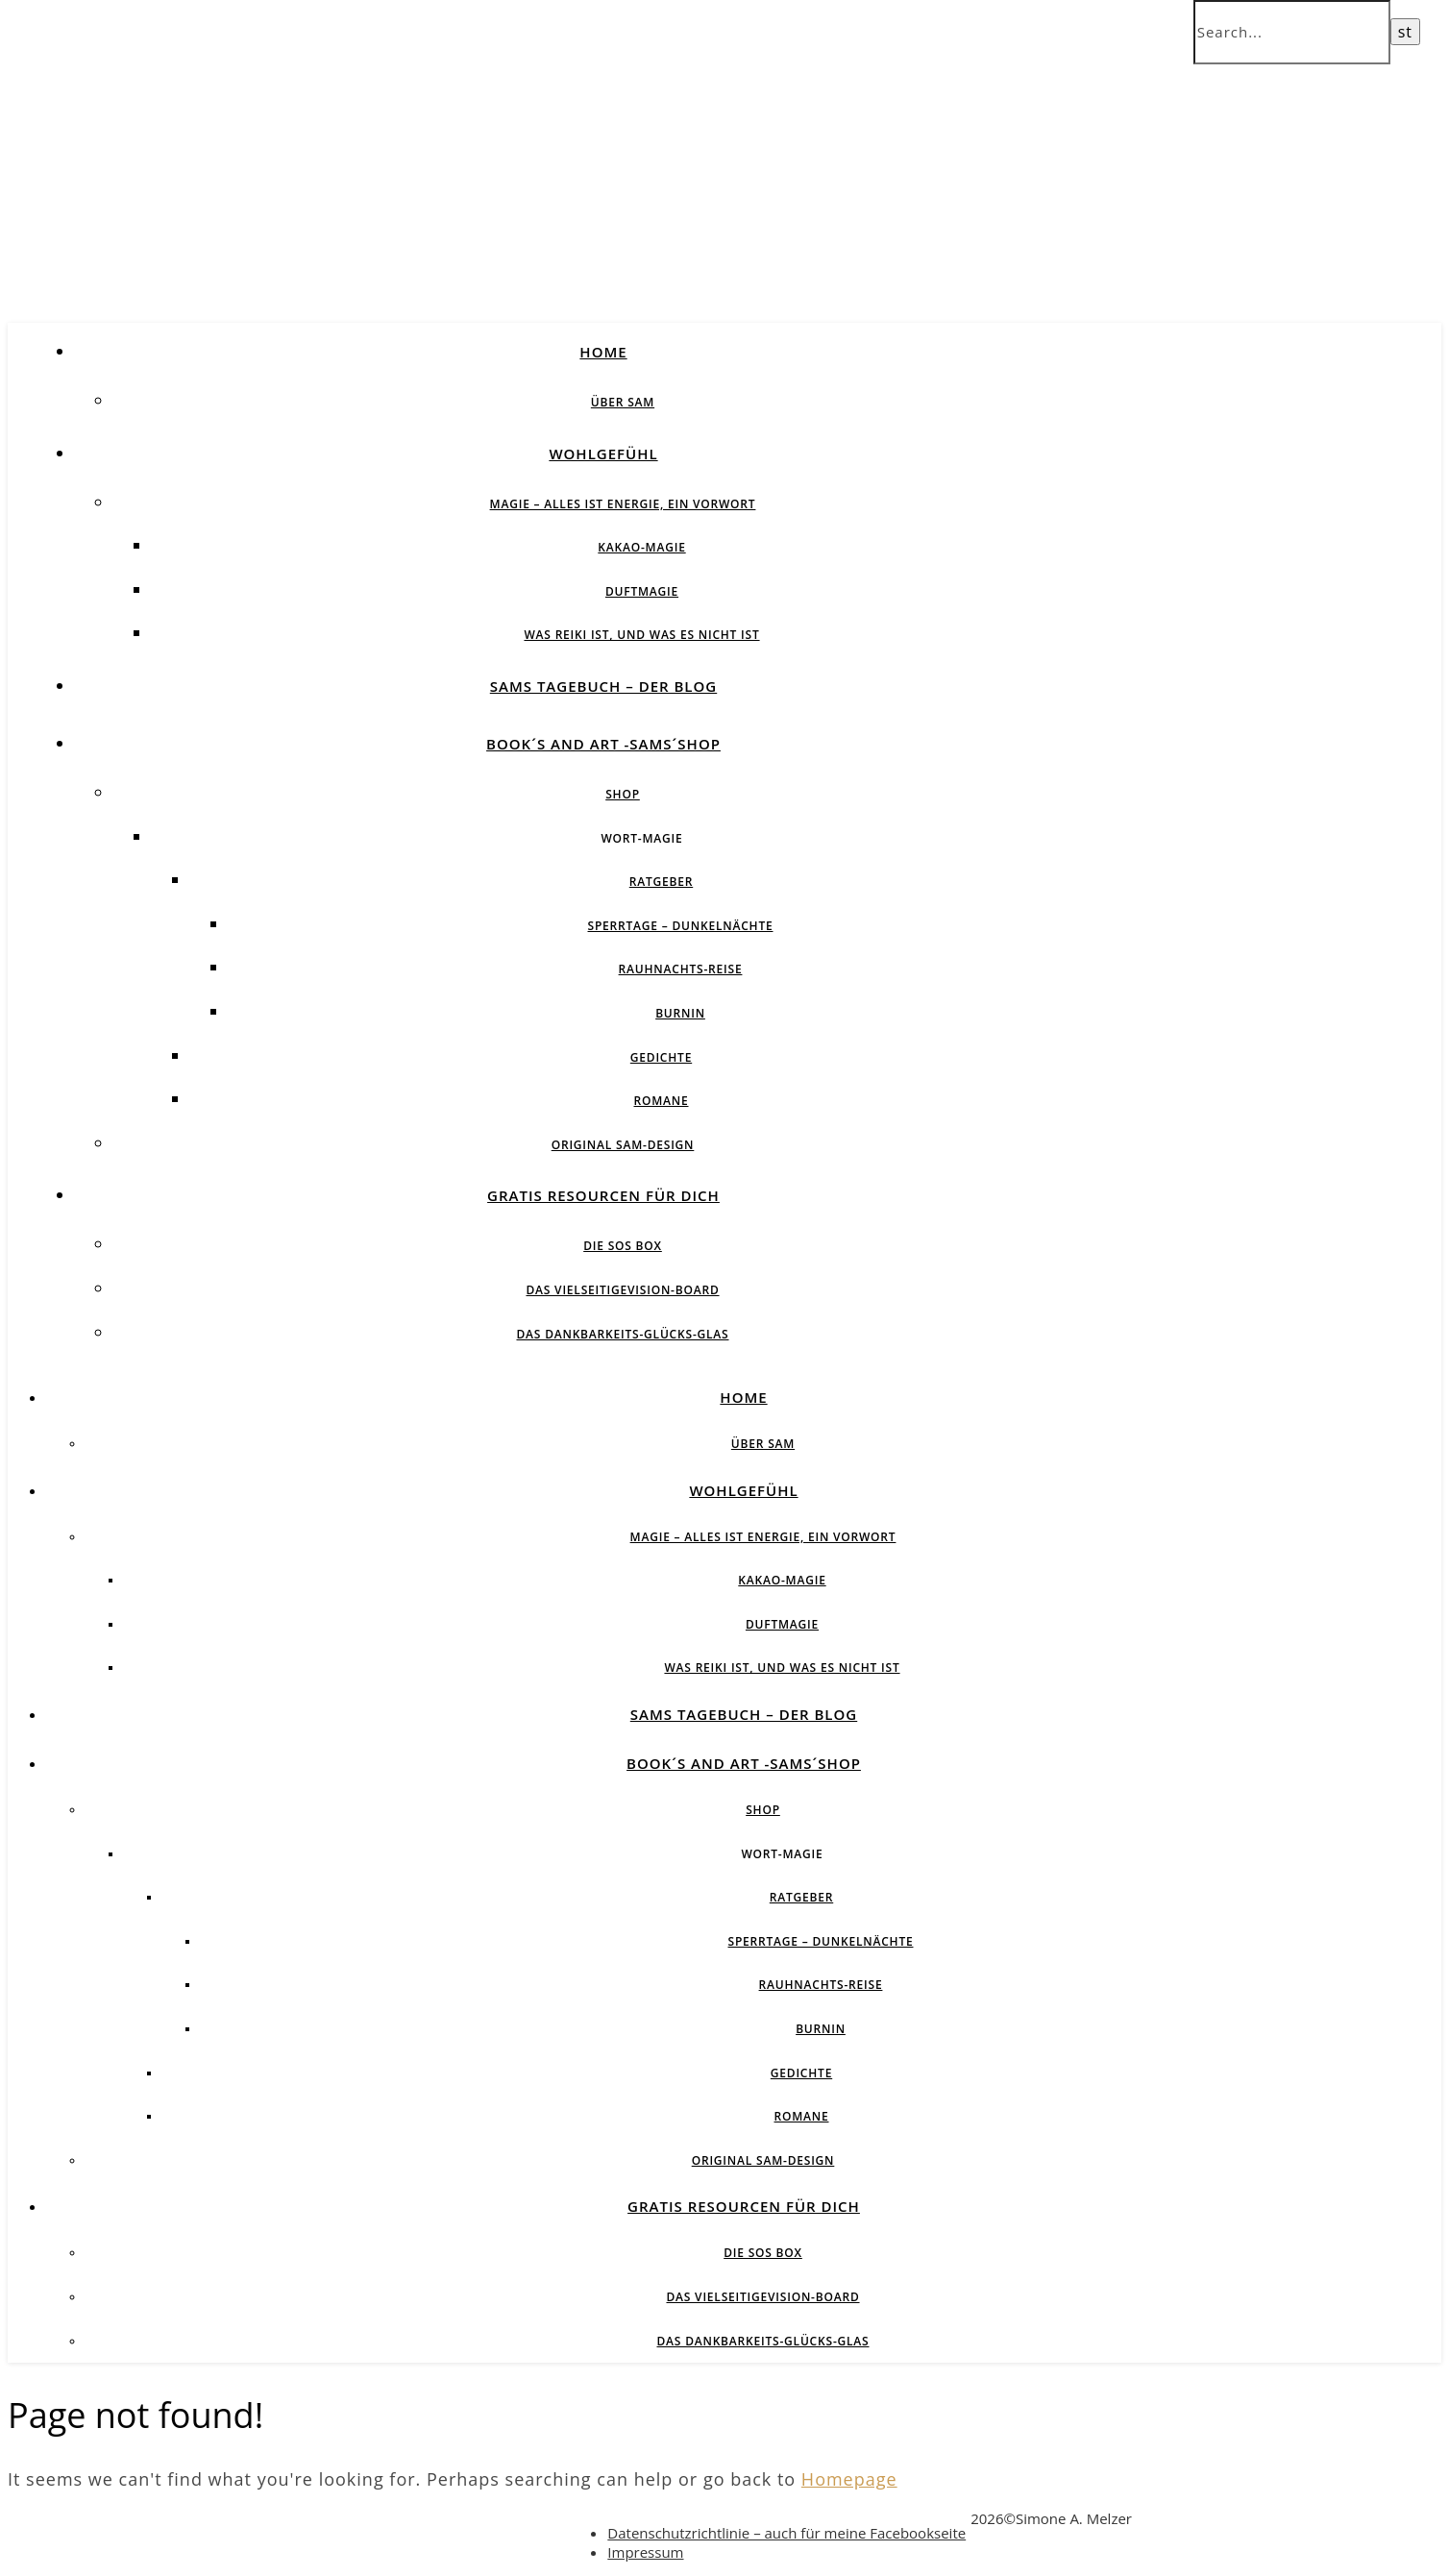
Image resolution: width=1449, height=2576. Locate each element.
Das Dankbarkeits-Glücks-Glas (622, 1334)
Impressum (645, 2552)
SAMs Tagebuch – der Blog (603, 686)
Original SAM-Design (623, 1145)
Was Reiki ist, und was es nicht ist (641, 634)
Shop (622, 794)
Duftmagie (641, 591)
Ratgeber (661, 881)
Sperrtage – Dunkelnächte (681, 926)
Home (602, 351)
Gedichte (661, 1057)
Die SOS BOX (622, 1246)
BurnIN (680, 1013)
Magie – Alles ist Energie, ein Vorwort (623, 504)
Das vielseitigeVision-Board (622, 1290)
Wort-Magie (641, 838)
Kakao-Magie (641, 547)
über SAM (622, 402)
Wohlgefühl (603, 453)
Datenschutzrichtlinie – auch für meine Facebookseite (786, 2532)
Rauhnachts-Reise (681, 969)
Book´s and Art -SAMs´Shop (603, 743)
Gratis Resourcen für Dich (603, 1195)
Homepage (849, 2478)
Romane (661, 1100)
